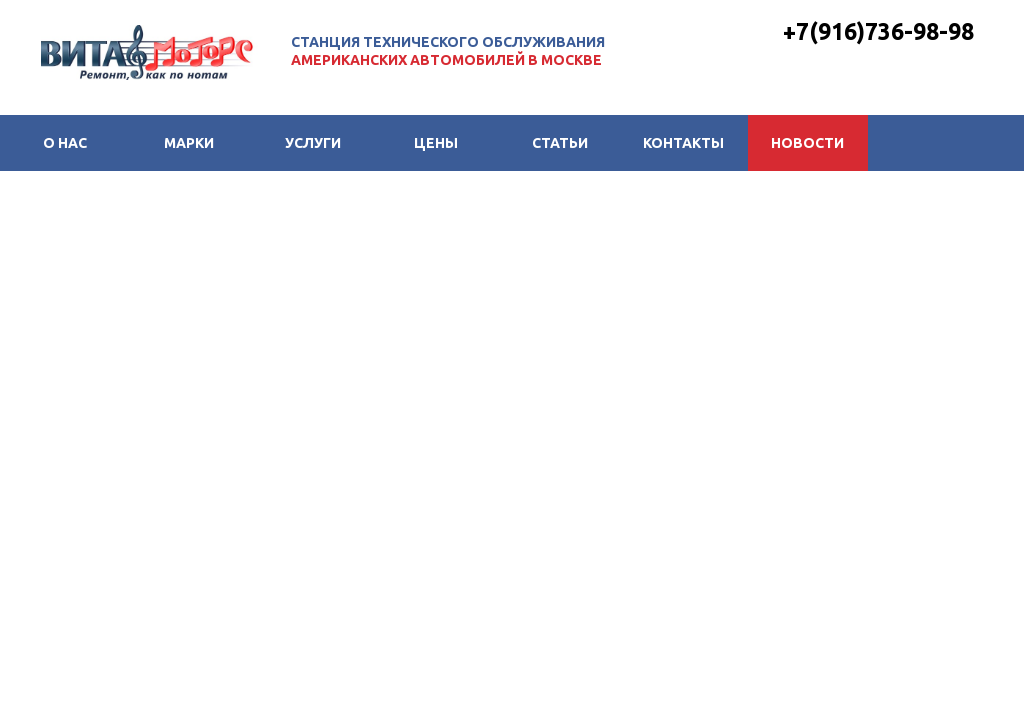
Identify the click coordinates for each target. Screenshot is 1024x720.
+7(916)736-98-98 (878, 31)
